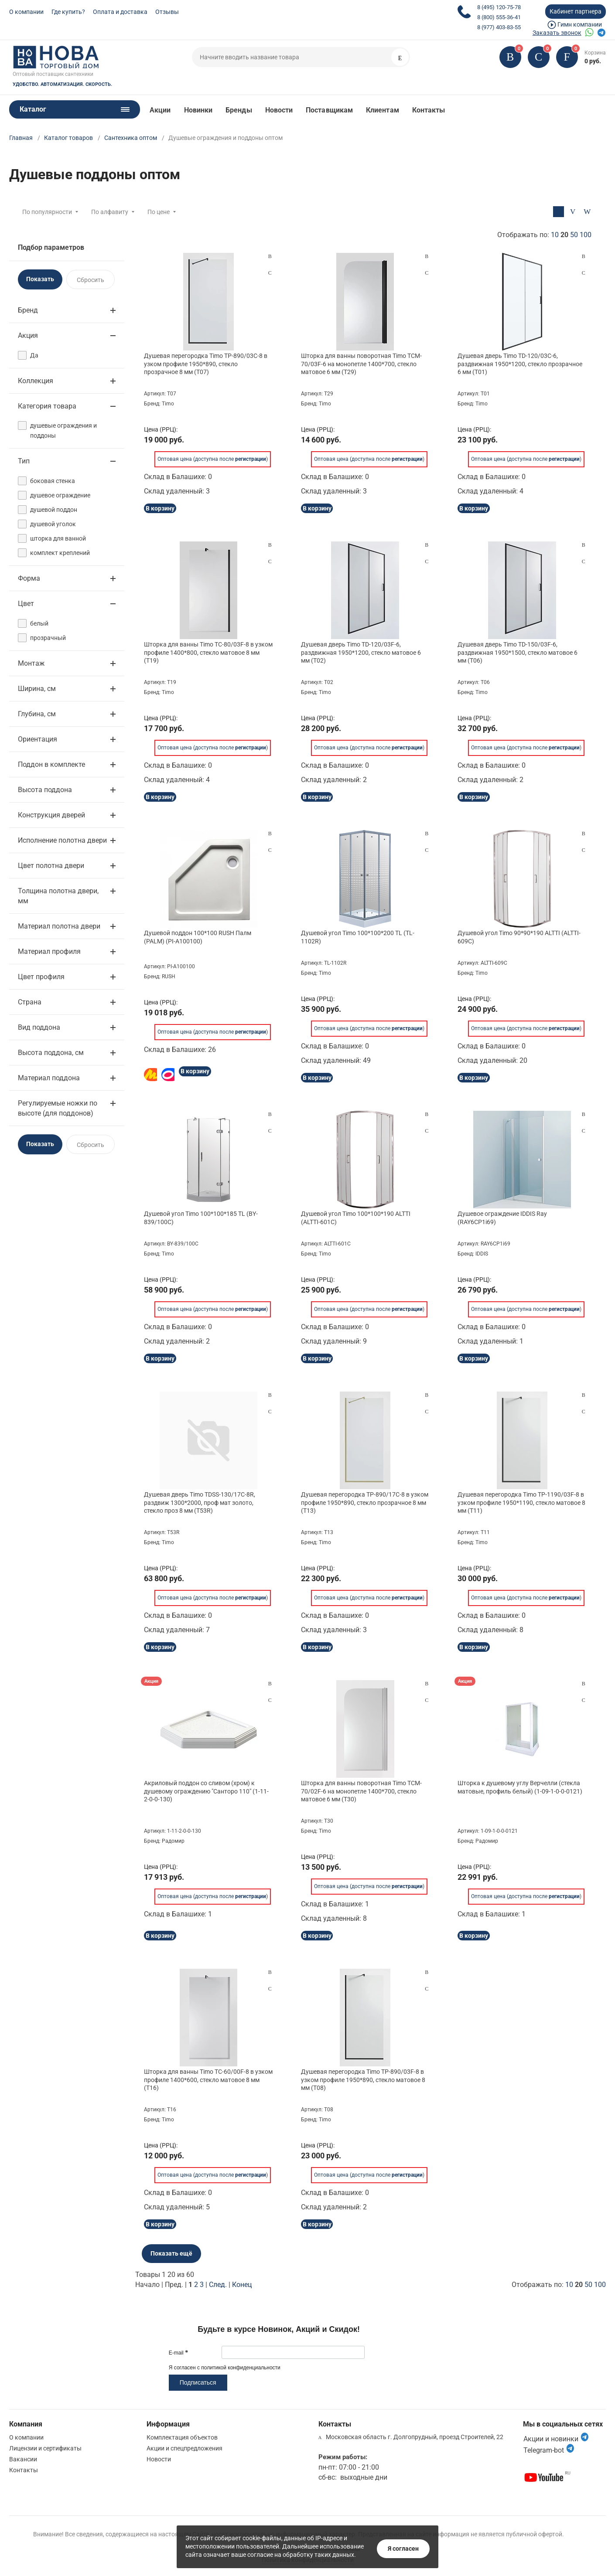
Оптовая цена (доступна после (211, 452)
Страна (29, 1002)
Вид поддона (39, 1027)
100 (585, 235)
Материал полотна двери (59, 926)
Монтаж (31, 663)
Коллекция (35, 381)
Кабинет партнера (575, 11)
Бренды (239, 110)
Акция (28, 335)
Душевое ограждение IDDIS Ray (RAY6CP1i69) (502, 1217)
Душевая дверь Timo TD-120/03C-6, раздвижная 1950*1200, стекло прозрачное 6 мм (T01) (520, 363)
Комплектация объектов (182, 2437)
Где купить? (68, 11)
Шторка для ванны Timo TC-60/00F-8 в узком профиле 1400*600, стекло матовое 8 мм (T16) (208, 2079)
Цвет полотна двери (51, 865)
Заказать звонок (557, 32)
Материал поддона (49, 1078)
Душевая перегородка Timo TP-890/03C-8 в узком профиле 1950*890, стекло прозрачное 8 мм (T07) (205, 363)
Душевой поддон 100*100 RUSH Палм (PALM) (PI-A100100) (197, 936)
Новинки (198, 110)
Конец (242, 2284)
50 (574, 235)
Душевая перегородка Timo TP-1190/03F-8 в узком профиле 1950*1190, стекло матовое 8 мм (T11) (521, 1502)
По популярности (47, 211)
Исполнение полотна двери (62, 840)
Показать (40, 279)
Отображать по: (544, 235)
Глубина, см (37, 714)
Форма (29, 578)
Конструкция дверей (51, 815)
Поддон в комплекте (51, 764)
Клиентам (382, 110)
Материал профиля (49, 951)
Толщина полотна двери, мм (58, 896)
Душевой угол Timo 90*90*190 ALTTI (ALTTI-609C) (519, 936)
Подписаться (198, 2382)
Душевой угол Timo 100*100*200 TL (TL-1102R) (357, 936)
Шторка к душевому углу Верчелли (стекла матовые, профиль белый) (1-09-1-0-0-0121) (520, 1787)
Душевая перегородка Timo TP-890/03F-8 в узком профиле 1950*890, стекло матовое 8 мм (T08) (363, 2079)
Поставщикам (329, 110)
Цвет (26, 603)
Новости (279, 110)
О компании (26, 11)
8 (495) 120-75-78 (499, 7)
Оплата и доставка (120, 11)
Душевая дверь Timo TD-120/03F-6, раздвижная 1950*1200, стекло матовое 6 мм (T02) (361, 652)
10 (555, 235)
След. (218, 2284)
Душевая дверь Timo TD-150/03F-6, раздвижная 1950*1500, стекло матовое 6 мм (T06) (517, 652)
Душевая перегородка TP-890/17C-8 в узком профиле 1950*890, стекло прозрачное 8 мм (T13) (364, 1502)
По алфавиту (109, 211)
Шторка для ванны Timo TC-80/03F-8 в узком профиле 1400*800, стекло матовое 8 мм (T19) (208, 652)
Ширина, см (37, 688)
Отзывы (167, 11)
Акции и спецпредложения (184, 2448)
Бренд (28, 310)
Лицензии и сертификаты (45, 2448)
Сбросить (90, 279)
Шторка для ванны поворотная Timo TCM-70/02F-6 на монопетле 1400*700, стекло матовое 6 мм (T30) (361, 1791)
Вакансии (23, 2459)
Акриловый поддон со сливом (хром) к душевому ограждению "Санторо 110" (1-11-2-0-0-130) (206, 1791)
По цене (158, 211)
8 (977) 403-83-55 (499, 27)
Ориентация (37, 739)
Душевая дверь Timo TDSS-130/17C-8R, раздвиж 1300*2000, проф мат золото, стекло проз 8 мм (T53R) (199, 1502)
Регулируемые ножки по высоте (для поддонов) (57, 1108)
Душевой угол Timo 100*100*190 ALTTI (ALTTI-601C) (355, 1217)
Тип (24, 461)
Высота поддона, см (51, 1052)
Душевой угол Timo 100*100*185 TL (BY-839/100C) (201, 1217)
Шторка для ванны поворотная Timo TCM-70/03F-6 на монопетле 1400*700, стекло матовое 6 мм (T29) (361, 363)
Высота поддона (45, 790)
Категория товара (47, 406)
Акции (160, 110)
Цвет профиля (41, 977)
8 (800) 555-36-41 (499, 17)
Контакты (428, 110)
